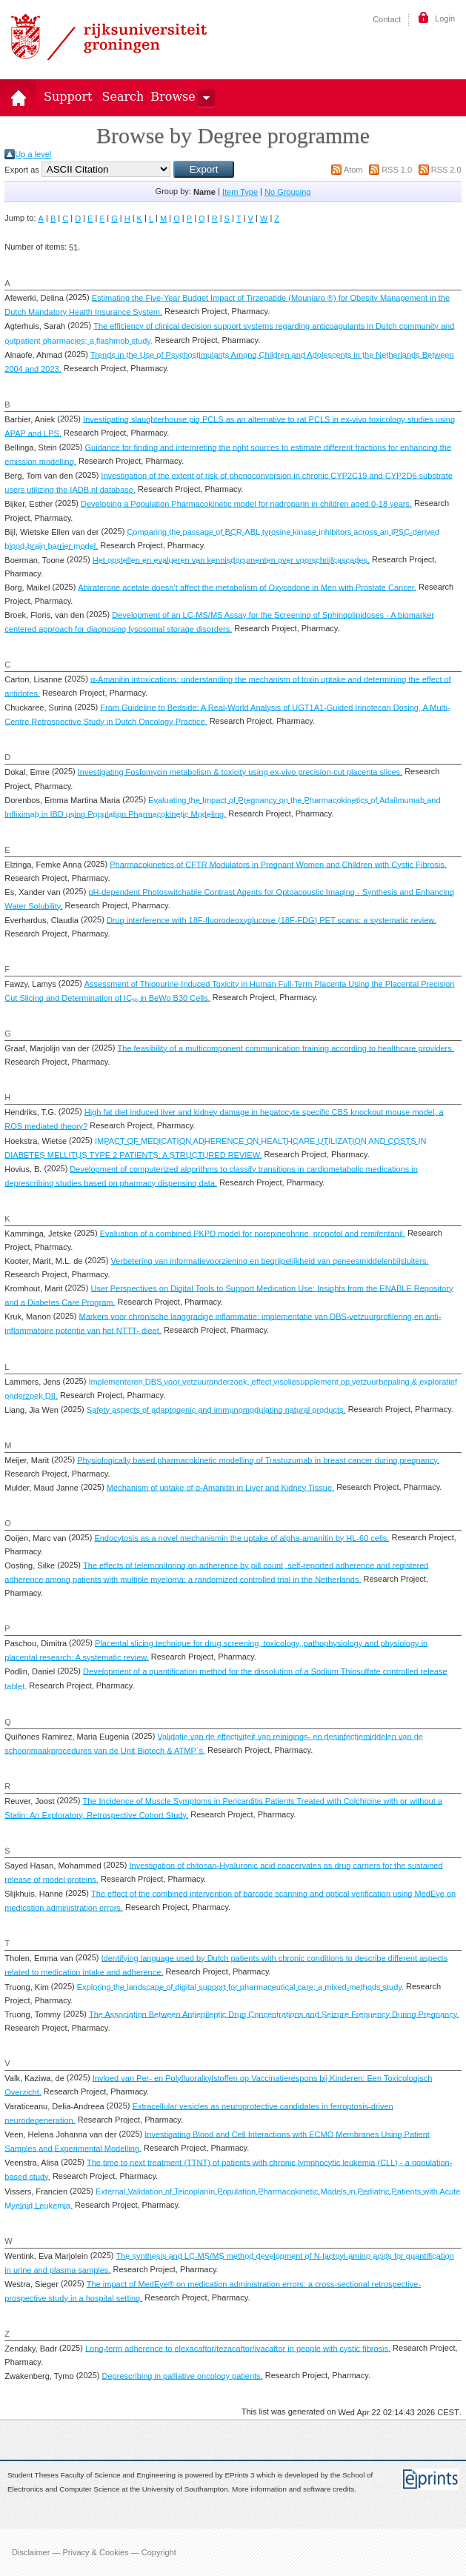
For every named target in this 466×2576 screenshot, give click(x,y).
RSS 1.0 (397, 169)
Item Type (240, 191)
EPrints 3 (240, 2476)
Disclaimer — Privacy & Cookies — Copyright (94, 2552)
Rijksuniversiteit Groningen (109, 37)
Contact (387, 19)
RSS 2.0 (446, 169)
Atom (353, 169)
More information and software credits (293, 2489)
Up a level (33, 154)
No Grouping (287, 191)
